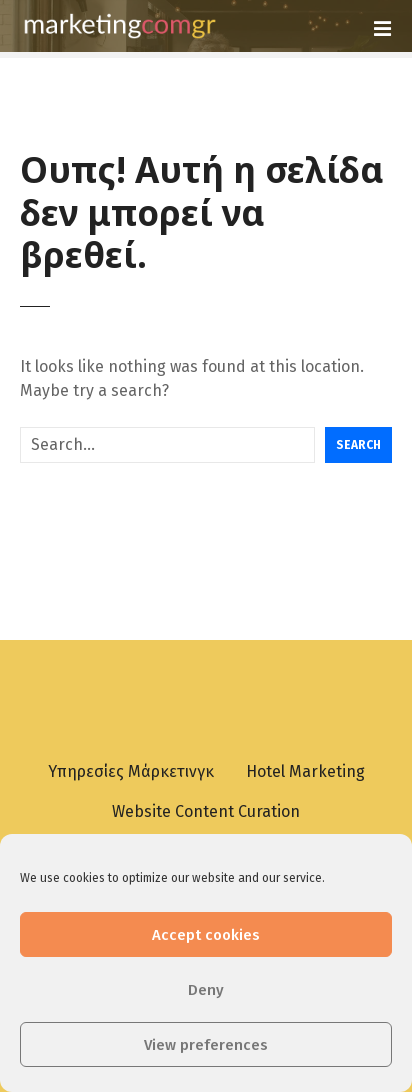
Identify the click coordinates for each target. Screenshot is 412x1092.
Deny (206, 990)
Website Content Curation (206, 811)
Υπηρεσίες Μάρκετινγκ (131, 771)
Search (358, 445)
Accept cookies (206, 935)
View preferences (206, 1045)
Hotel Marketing (305, 771)
